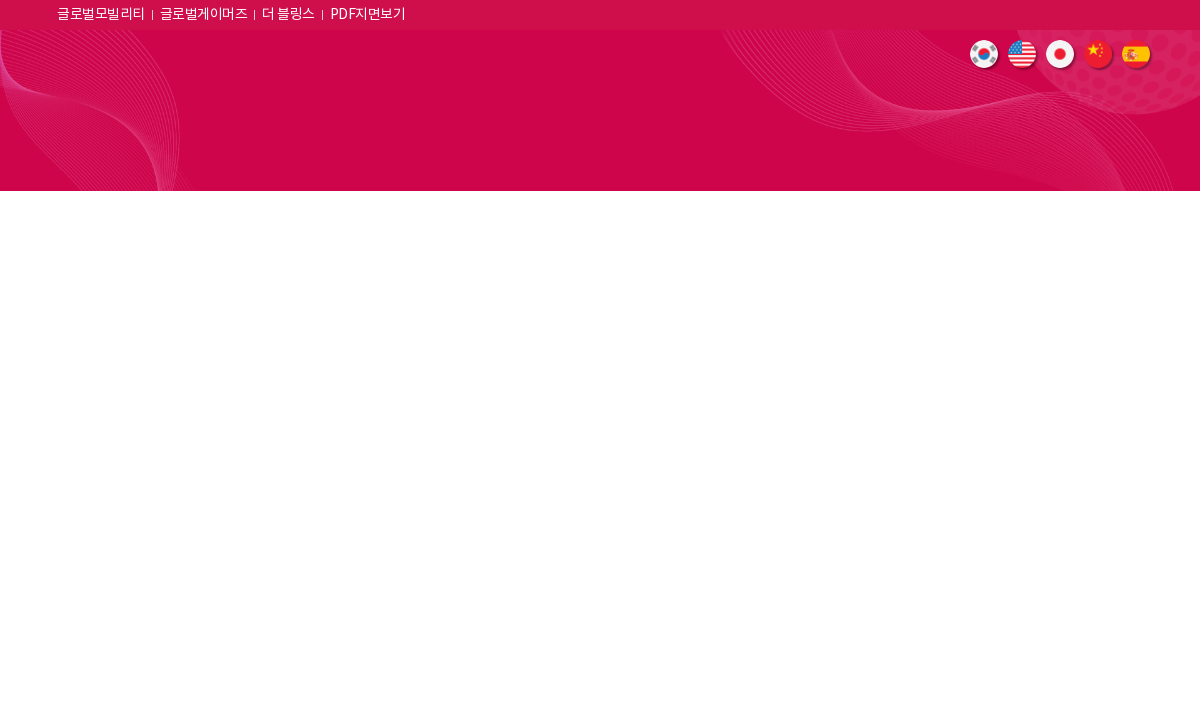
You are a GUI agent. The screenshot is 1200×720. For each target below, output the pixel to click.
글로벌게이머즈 (204, 15)
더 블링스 (288, 15)
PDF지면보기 (368, 15)
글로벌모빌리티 (101, 15)
